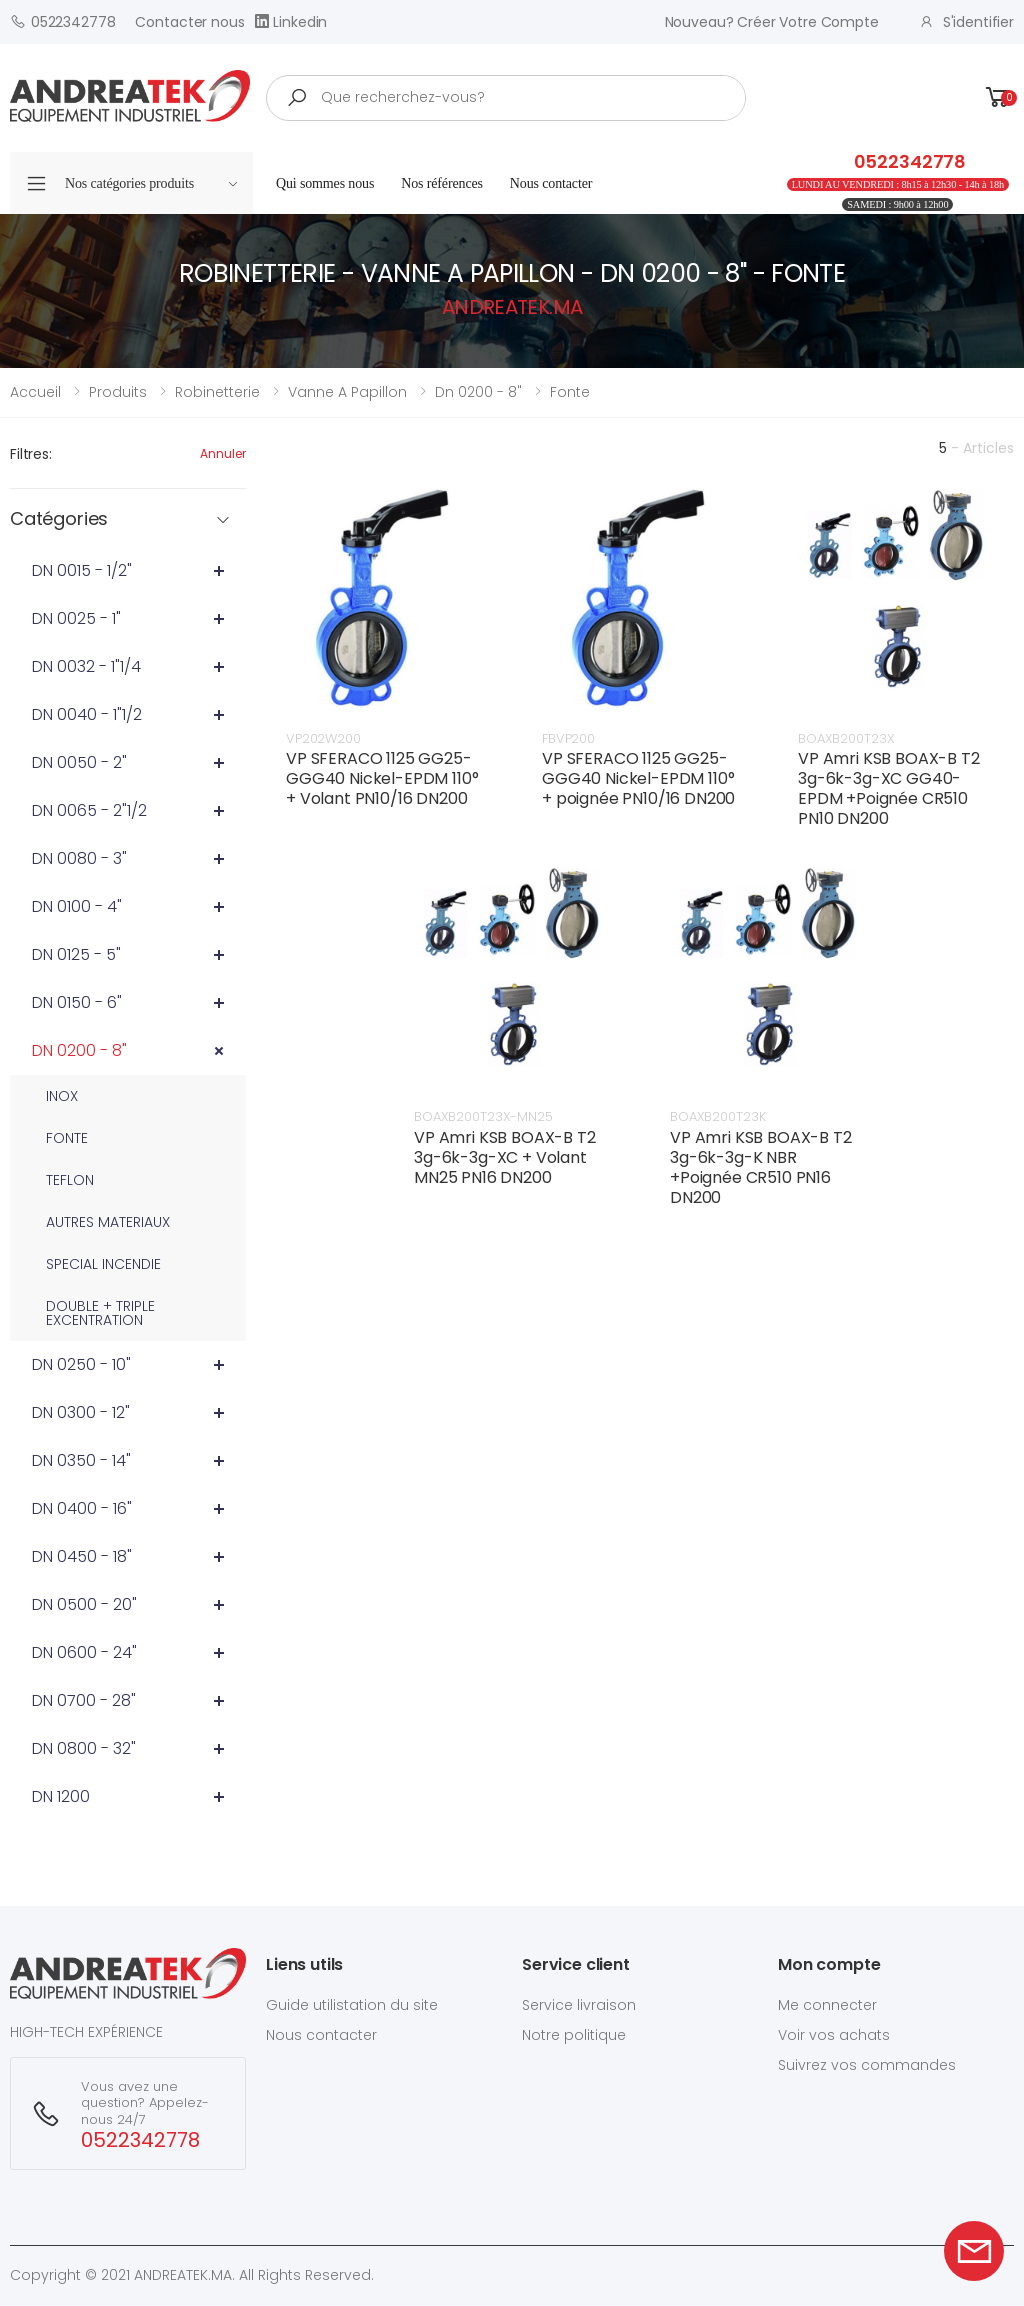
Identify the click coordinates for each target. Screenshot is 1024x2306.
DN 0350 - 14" (81, 1460)
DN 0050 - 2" (79, 762)
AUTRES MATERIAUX (108, 1222)
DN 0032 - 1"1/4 (86, 666)
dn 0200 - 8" (478, 392)
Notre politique (574, 2035)
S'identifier (966, 22)
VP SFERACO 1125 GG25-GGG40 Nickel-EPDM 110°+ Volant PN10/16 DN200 (382, 778)
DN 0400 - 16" (82, 1508)
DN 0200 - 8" (79, 1050)
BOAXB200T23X (846, 738)
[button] (998, 97)
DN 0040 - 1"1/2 (87, 714)
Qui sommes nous (325, 183)
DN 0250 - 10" (81, 1364)
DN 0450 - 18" (82, 1556)
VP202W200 (323, 738)
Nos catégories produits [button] (151, 183)
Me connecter (827, 2005)
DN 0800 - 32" (84, 1748)
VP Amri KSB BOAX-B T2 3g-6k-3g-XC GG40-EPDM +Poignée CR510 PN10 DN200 (889, 788)
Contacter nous (189, 22)
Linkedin (291, 21)
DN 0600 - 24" (84, 1652)
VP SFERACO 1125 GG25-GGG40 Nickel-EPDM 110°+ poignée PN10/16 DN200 (638, 778)
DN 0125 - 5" (76, 954)
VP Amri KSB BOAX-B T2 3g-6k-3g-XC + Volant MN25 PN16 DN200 (505, 1157)
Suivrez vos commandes (867, 2065)
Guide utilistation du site (352, 2005)
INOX (62, 1096)
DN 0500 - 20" (84, 1604)
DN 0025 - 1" (76, 618)
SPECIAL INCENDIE (103, 1264)
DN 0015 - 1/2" (82, 570)
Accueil (35, 392)
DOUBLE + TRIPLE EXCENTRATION (100, 1313)
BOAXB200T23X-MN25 (483, 1116)
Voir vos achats (834, 2035)
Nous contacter (551, 183)
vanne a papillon (347, 392)
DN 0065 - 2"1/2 (89, 810)
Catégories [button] (59, 519)
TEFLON (70, 1180)
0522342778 (62, 21)
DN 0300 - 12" (81, 1412)
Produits (118, 392)
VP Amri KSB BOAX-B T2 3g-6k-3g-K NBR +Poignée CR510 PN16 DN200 (761, 1167)
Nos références (442, 183)
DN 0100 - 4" (77, 906)
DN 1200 (61, 1796)
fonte (570, 392)
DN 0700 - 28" (84, 1700)
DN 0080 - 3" (79, 858)
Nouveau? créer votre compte (772, 22)
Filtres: (31, 454)
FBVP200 (568, 738)
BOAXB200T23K (717, 1116)
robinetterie (217, 392)
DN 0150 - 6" (77, 1002)
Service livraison (579, 2005)
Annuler (223, 453)
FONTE (67, 1138)
